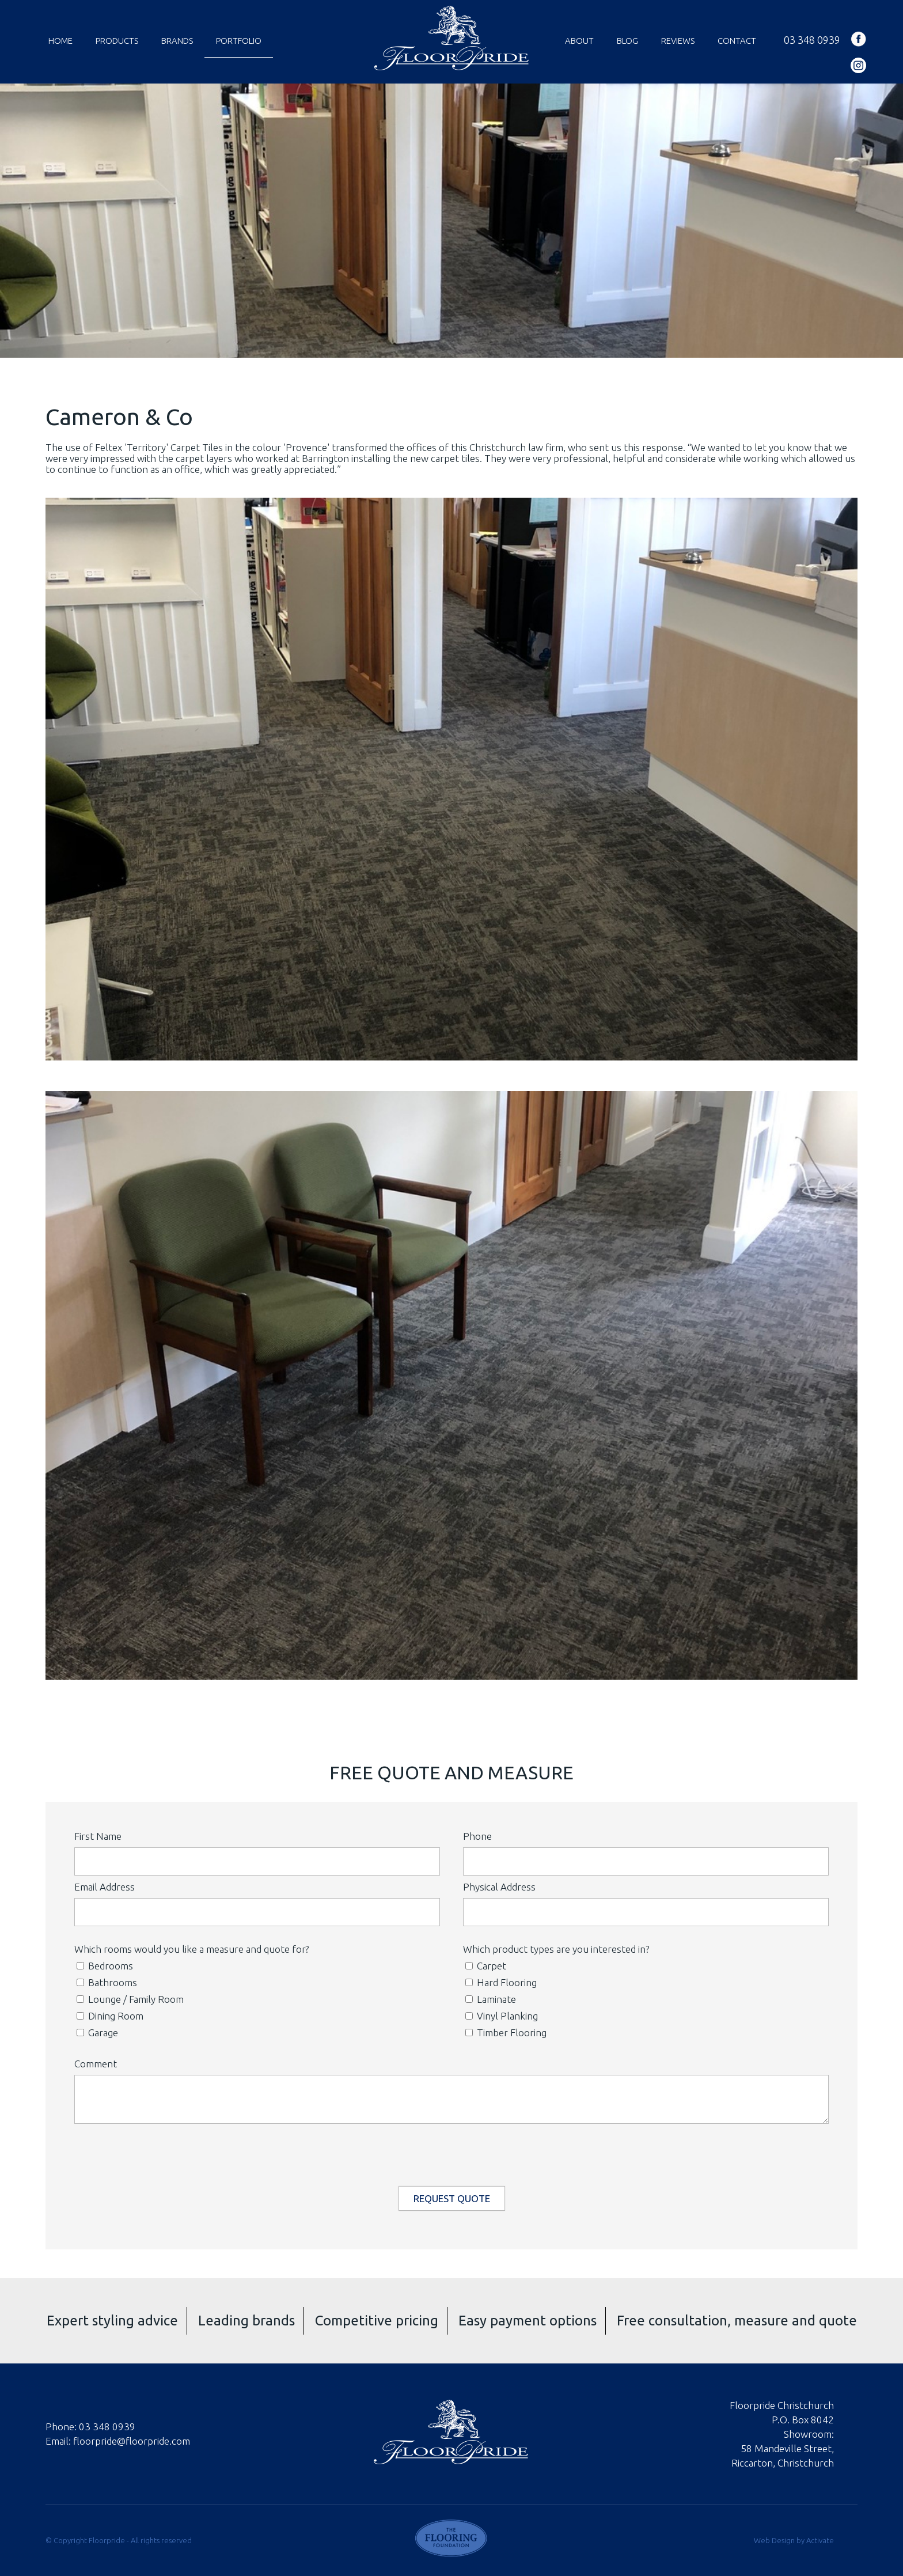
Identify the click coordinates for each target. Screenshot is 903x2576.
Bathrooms (107, 1982)
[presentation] (452, 2152)
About (579, 41)
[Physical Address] (646, 1912)
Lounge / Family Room (130, 1999)
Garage (97, 2032)
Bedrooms (105, 1965)
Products (117, 41)
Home (60, 41)
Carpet (485, 1965)
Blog (627, 41)
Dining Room (110, 2015)
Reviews (678, 41)
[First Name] (257, 1861)
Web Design (774, 2540)
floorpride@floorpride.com (131, 2440)
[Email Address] (257, 1912)
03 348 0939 (812, 40)
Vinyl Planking (501, 2015)
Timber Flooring (506, 2032)
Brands (177, 41)
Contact (737, 41)
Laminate (490, 1999)
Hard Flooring (501, 1982)
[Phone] (646, 1861)
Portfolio (238, 41)
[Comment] (451, 2099)
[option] (451, 221)
